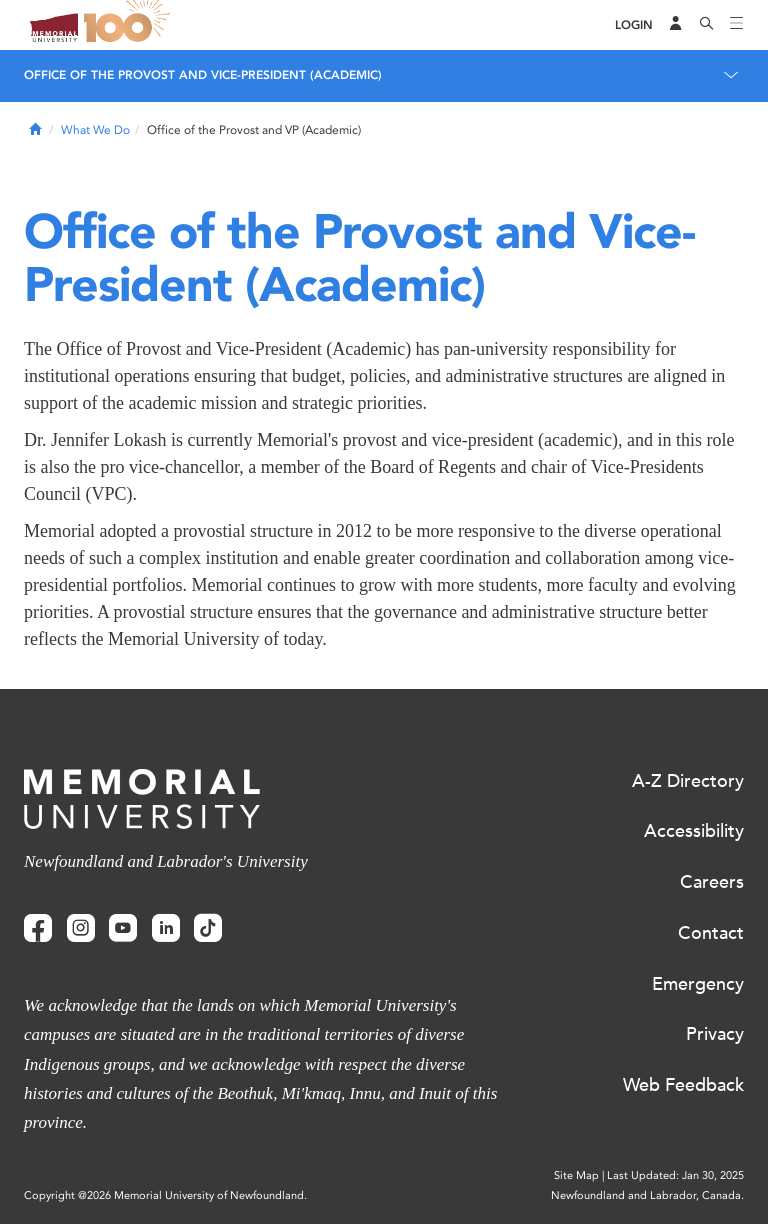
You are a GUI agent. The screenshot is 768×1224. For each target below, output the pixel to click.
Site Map (576, 1175)
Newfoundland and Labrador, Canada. (647, 1195)
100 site (130, 25)
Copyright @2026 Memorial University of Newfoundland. (165, 1195)
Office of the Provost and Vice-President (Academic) (203, 75)
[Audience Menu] (676, 25)
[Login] (634, 25)
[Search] (707, 25)
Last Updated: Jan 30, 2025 (675, 1175)
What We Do (95, 130)
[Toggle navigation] (737, 25)
